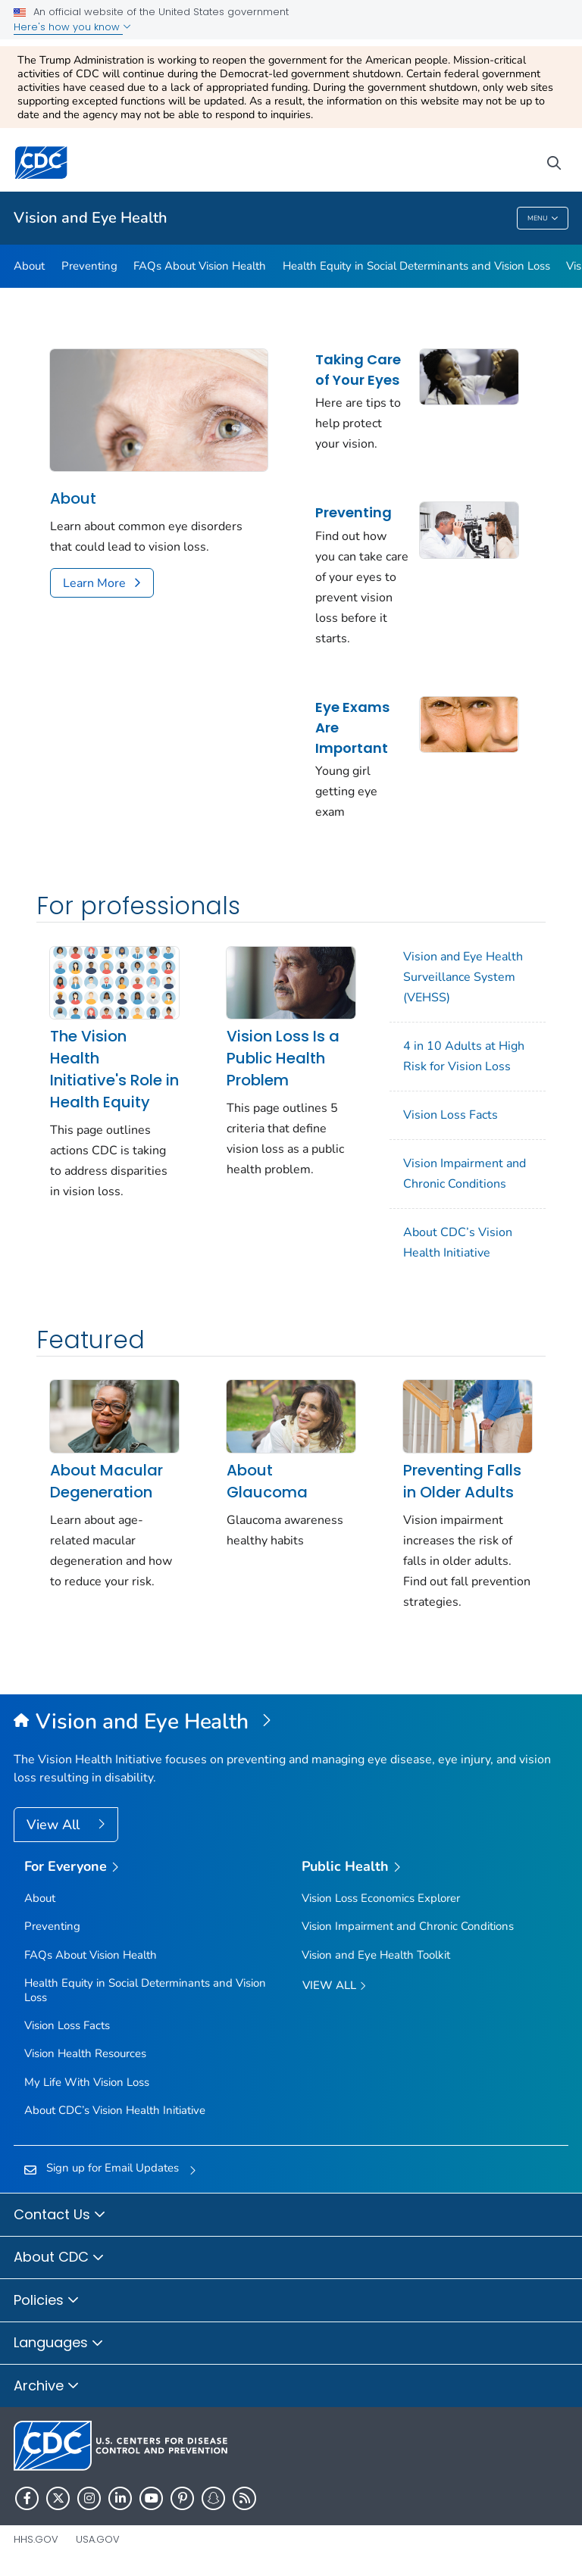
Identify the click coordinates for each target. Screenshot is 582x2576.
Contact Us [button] (60, 2215)
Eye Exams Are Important (352, 727)
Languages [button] (59, 2343)
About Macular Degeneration (106, 1481)
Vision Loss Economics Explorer (381, 1898)
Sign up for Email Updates (112, 2167)
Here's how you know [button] (72, 27)
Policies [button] (47, 2301)
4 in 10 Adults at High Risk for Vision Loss (463, 1056)
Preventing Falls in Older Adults (462, 1481)
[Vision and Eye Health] (291, 1722)
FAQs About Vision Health (199, 265)
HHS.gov (36, 2539)
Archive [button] (47, 2386)
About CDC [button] (59, 2257)
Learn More (94, 583)
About (29, 265)
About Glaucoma (267, 1481)
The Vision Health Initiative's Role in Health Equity (114, 1069)
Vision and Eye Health (90, 218)
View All (55, 1825)
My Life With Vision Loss (86, 2082)
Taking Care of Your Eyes (358, 369)
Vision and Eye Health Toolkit (376, 1954)
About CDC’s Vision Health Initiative (457, 1242)
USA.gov (98, 2539)
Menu (543, 218)
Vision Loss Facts (450, 1115)
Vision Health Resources (85, 2053)
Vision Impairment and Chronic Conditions (464, 1173)
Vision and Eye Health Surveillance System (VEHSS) (463, 977)
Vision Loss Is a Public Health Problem (283, 1058)
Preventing (89, 265)
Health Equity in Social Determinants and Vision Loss (416, 265)
